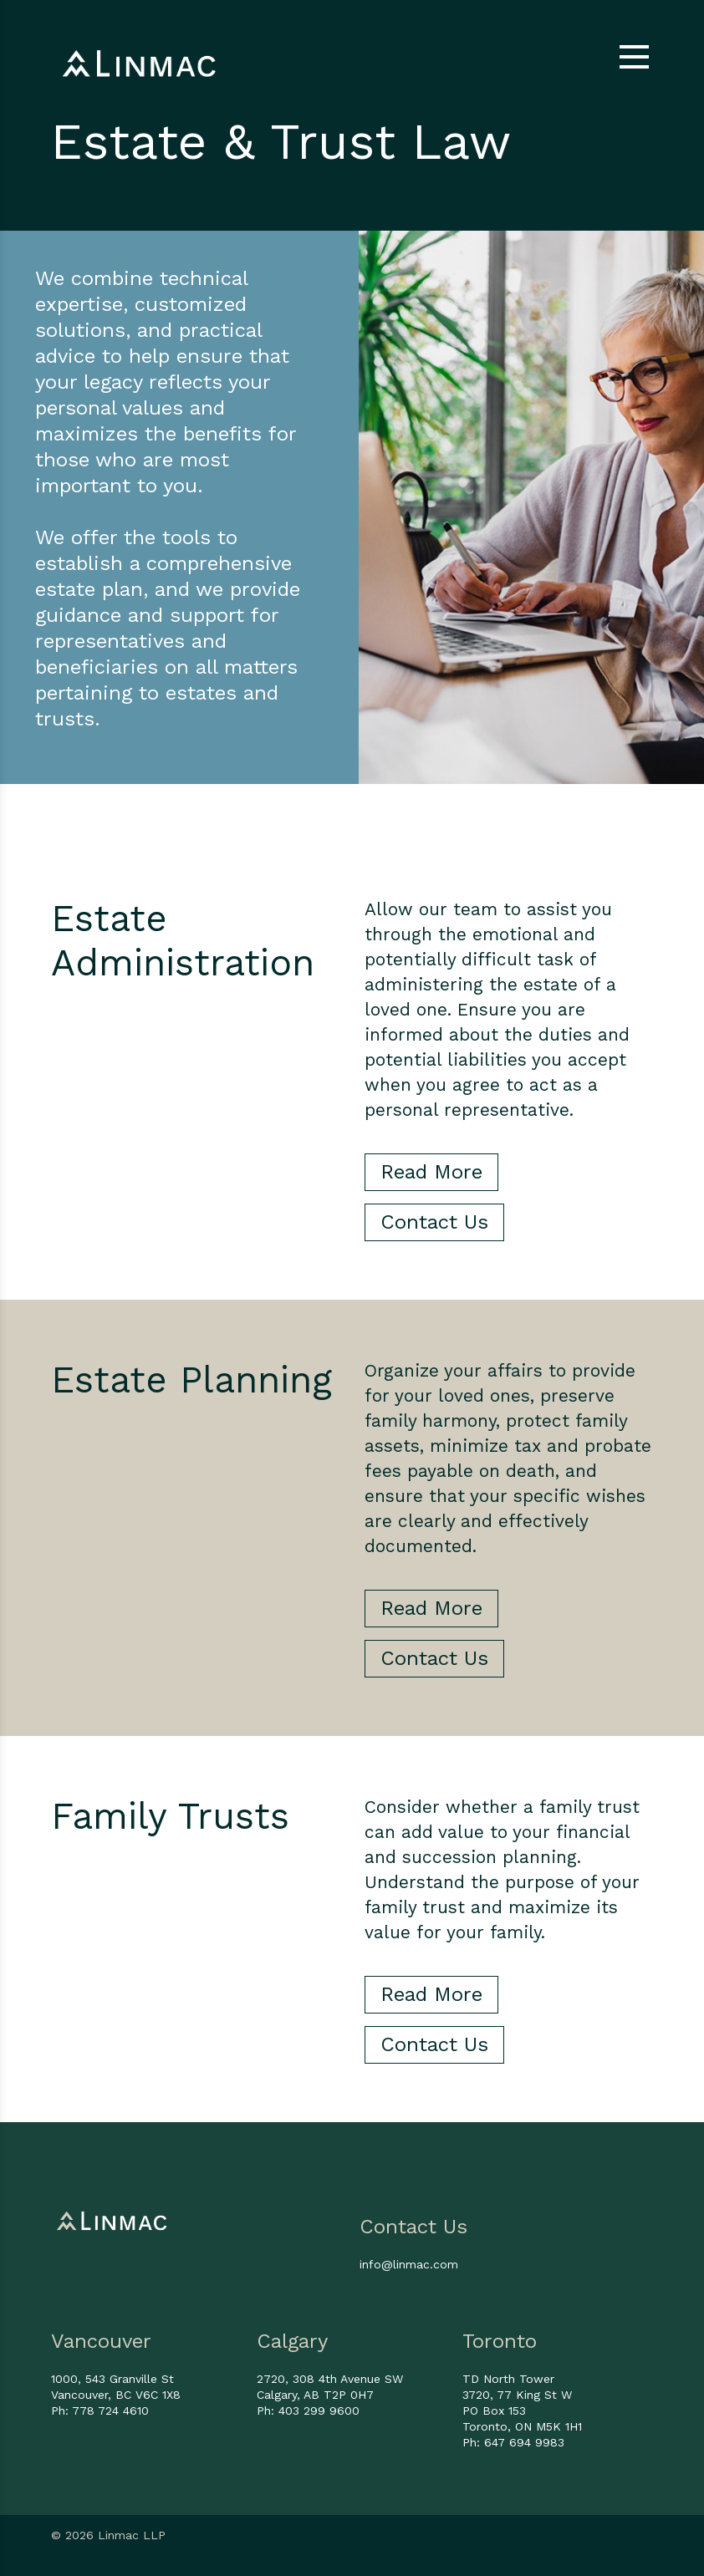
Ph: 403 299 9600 (308, 2410)
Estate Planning (191, 1380)
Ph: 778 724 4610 (100, 2410)
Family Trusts (170, 1816)
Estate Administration (182, 941)
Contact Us (434, 1222)
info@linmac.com (409, 2264)
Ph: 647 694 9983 (513, 2442)
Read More (431, 1172)
